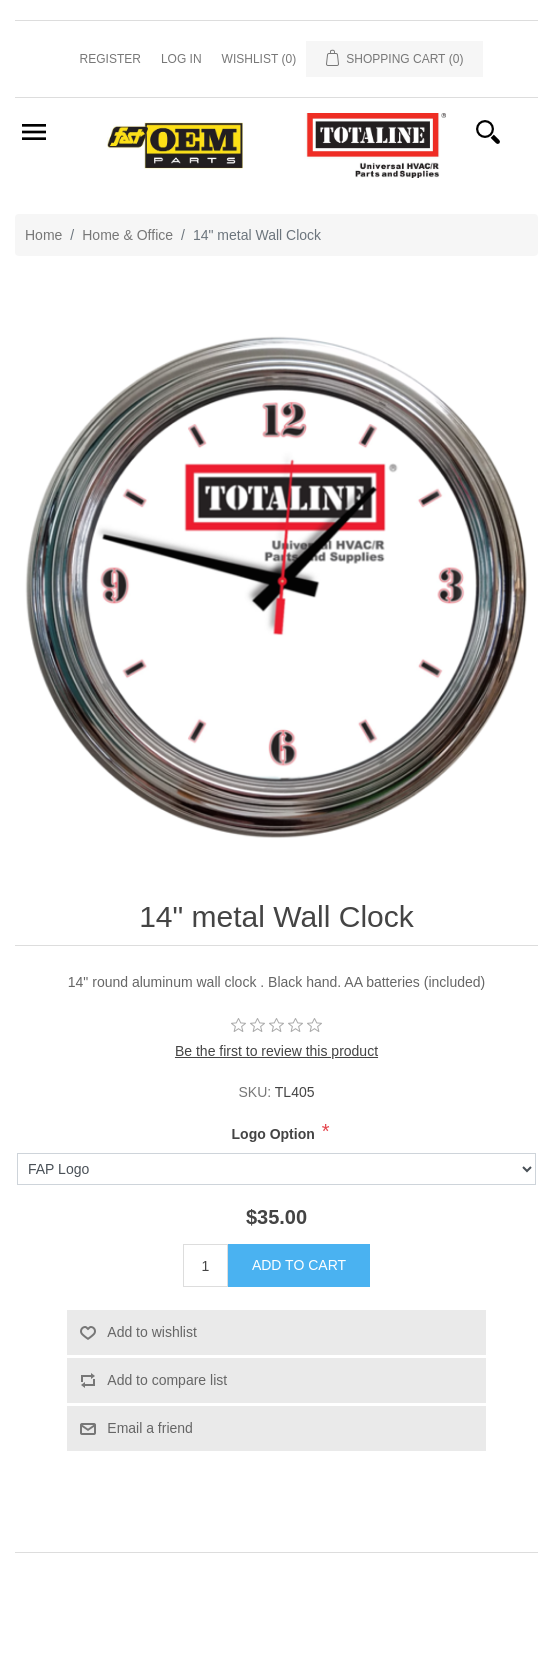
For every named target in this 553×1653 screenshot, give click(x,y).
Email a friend (150, 1428)
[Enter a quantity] (205, 1265)
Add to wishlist (151, 1332)
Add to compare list (167, 1380)
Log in (181, 59)
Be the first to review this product (276, 1051)
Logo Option (273, 1134)
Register (110, 59)
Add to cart (299, 1265)
